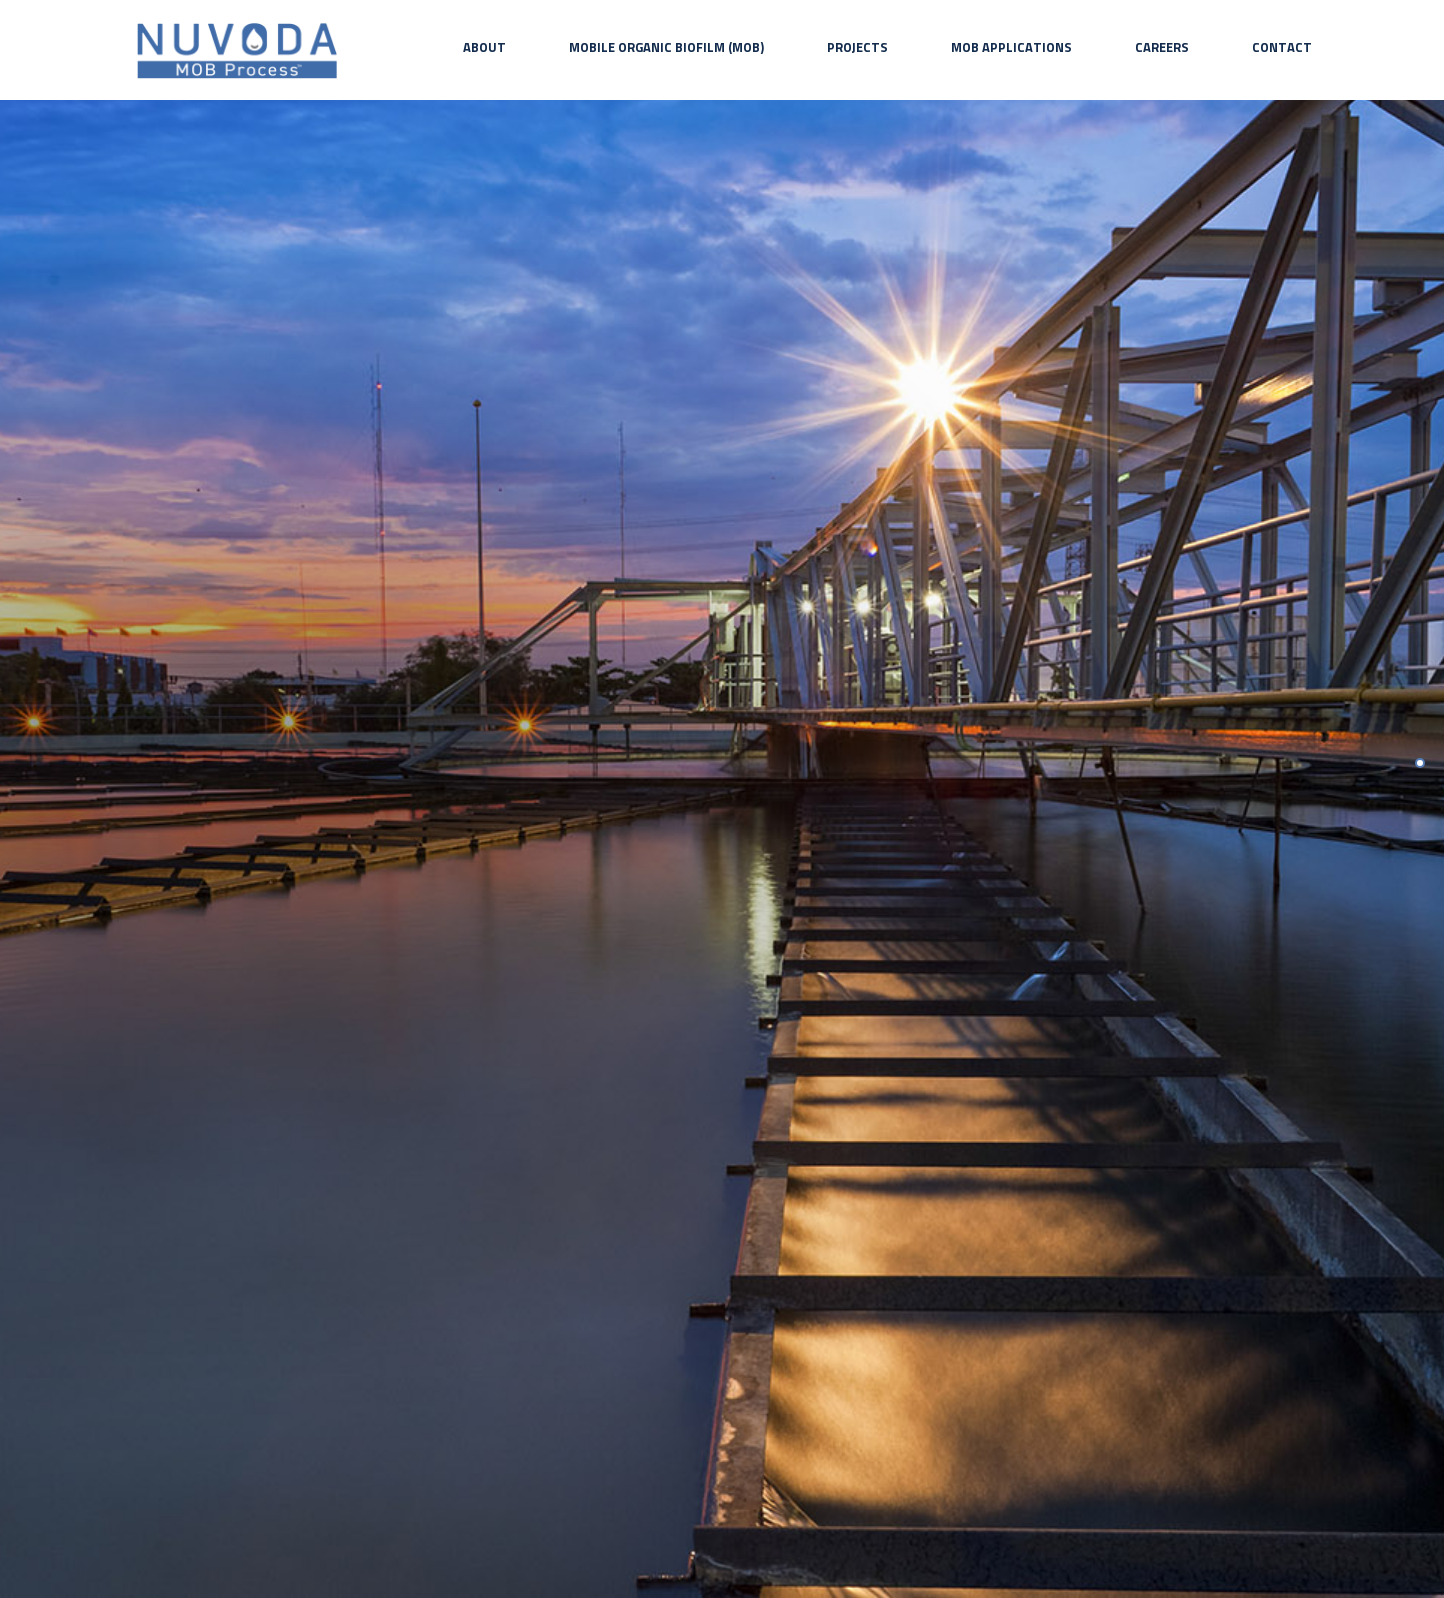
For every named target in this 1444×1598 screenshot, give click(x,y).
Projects (857, 47)
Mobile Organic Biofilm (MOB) (666, 47)
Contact (1282, 47)
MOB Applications (1011, 47)
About (484, 47)
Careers (1162, 47)
